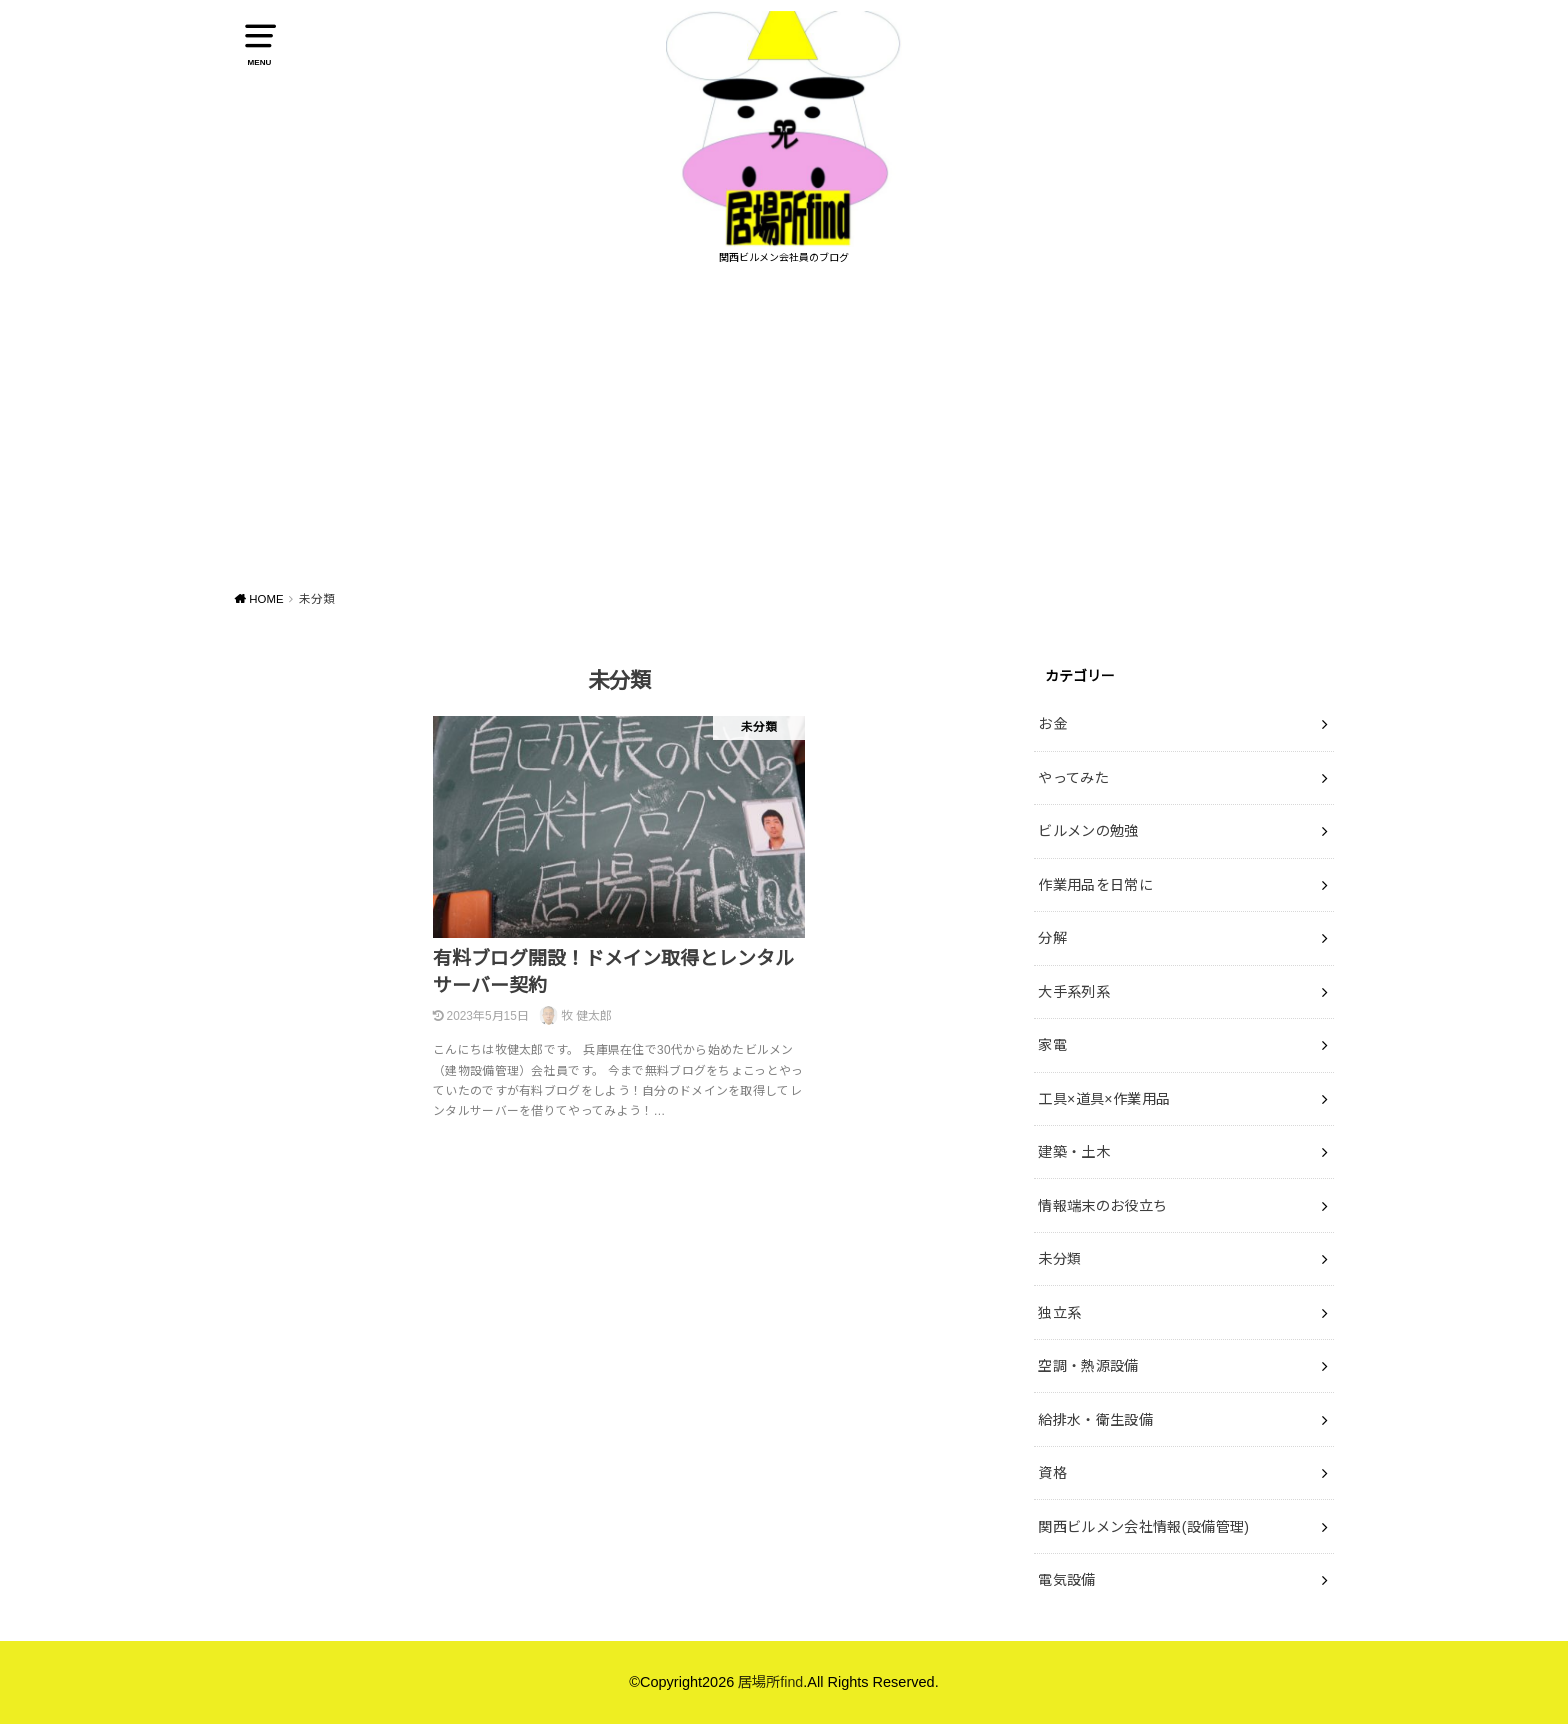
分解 (1052, 946)
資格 (1052, 1474)
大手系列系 (1074, 999)
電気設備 (1066, 1580)
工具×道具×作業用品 (1104, 1105)
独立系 (1059, 1316)
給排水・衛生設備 (1095, 1422)
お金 (1052, 735)
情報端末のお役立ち (1102, 1210)
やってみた (1073, 788)
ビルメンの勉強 (1088, 841)
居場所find (771, 1683)
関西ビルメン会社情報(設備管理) (1143, 1527)
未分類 (1059, 1263)
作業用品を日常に (1095, 893)
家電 (1052, 1052)
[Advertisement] (784, 438)
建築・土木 (1074, 1158)
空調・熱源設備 (1088, 1369)
